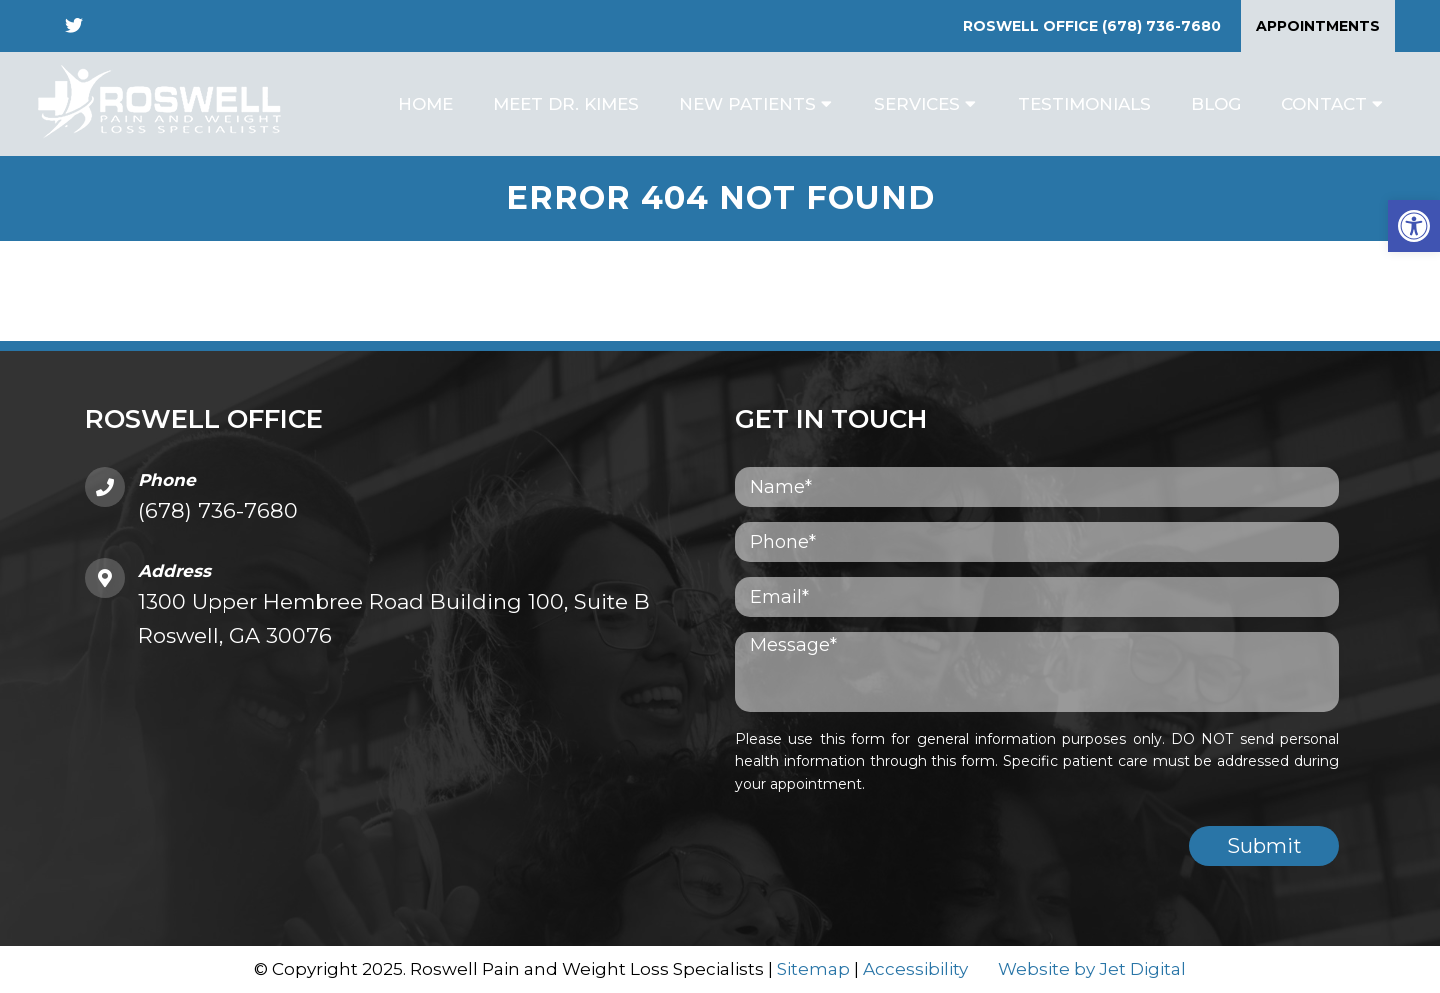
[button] (1414, 226)
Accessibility (915, 969)
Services (917, 104)
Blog (1216, 104)
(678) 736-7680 (1161, 26)
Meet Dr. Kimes (566, 104)
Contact (1324, 104)
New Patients (747, 104)
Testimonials (1084, 104)
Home (425, 104)
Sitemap (813, 969)
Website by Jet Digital (1092, 969)
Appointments (1318, 26)
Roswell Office (1032, 26)
